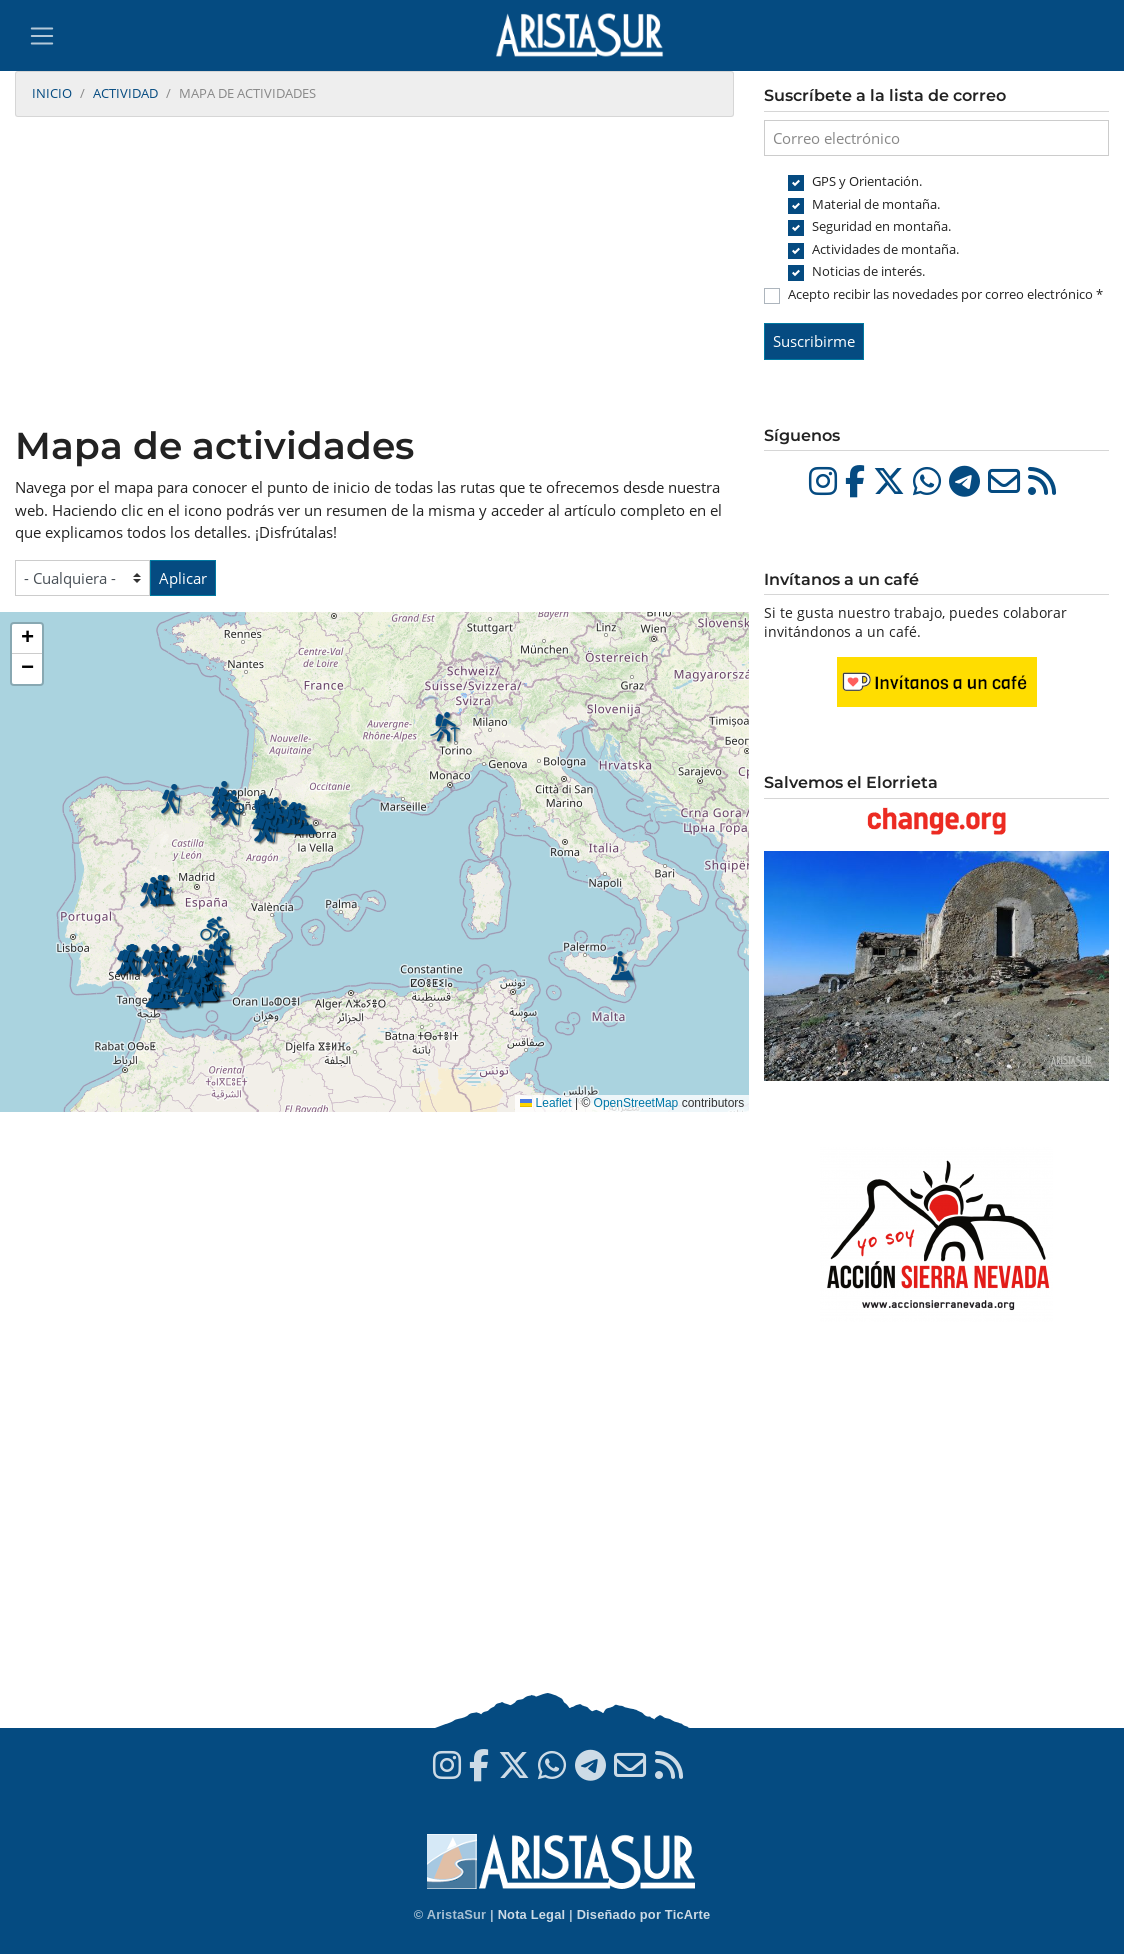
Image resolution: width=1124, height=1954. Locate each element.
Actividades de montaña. (885, 249)
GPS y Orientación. (867, 181)
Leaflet (545, 1103)
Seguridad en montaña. (881, 226)
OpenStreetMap (636, 1103)
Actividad (125, 93)
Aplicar (183, 578)
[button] (193, 993)
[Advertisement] (374, 273)
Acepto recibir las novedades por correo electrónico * (945, 294)
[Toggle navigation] (42, 36)
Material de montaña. (876, 204)
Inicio (52, 93)
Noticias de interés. (868, 271)
